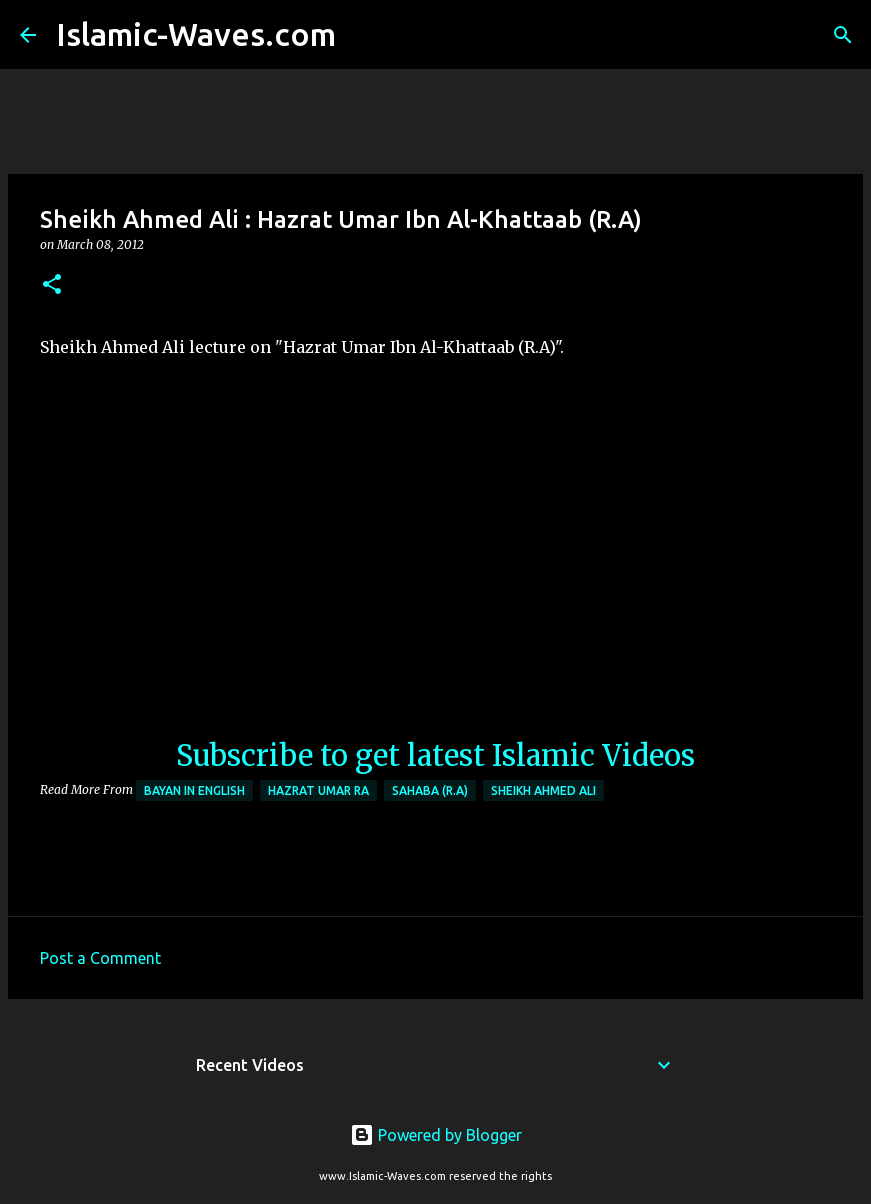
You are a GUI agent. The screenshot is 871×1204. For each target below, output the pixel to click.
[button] (52, 285)
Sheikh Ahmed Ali (543, 790)
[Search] (364, 35)
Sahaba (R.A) (430, 790)
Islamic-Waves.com (196, 34)
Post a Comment (100, 958)
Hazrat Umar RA (318, 790)
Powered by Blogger (436, 1135)
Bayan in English (194, 790)
